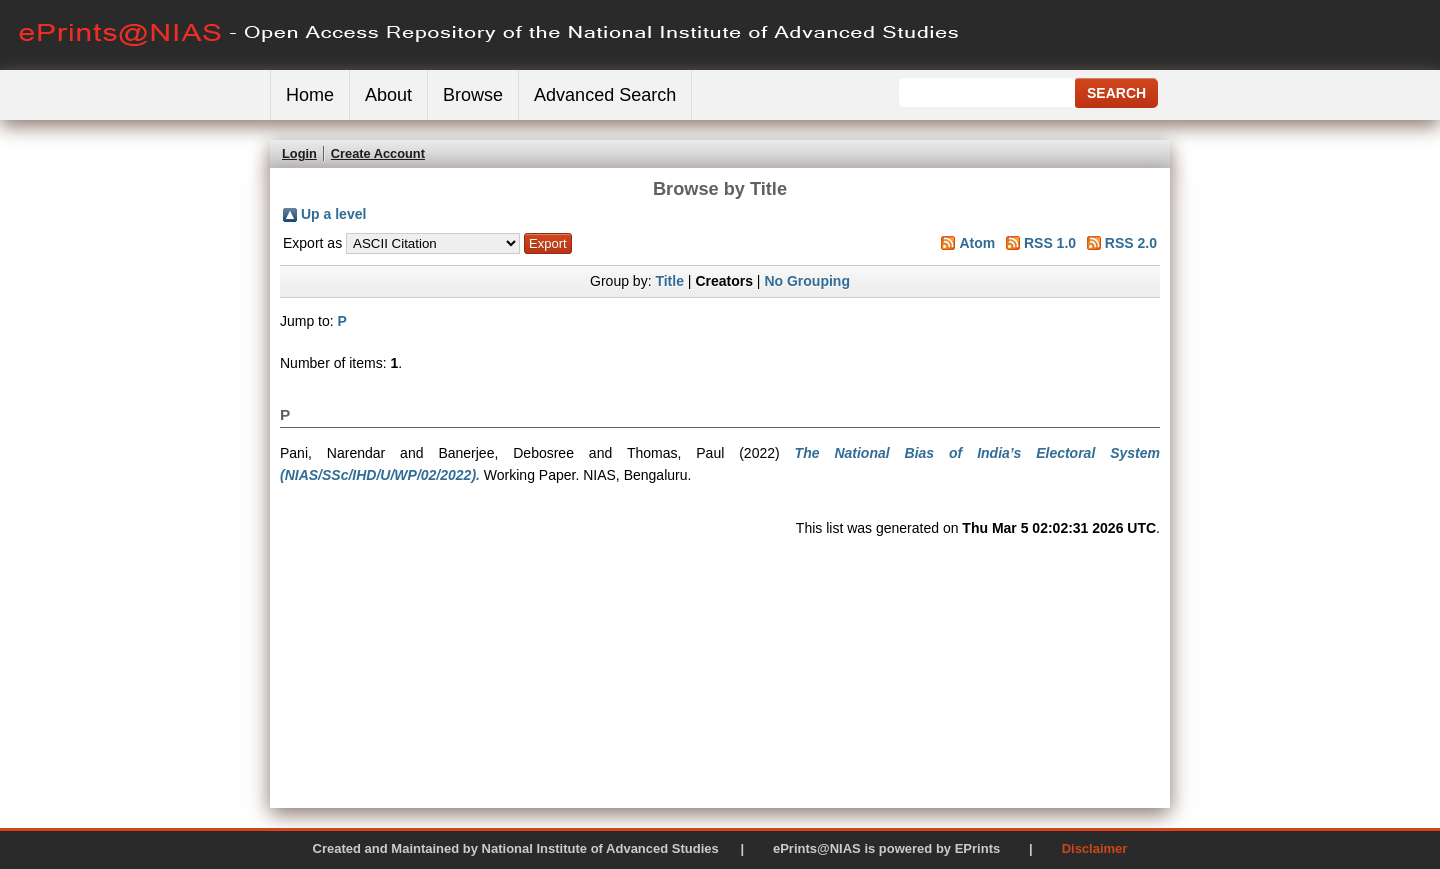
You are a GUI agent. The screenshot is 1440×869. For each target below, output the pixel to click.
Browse (473, 95)
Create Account (378, 153)
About (388, 95)
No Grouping (807, 281)
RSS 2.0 (1131, 243)
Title (669, 281)
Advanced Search (605, 95)
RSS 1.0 (1050, 243)
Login (299, 153)
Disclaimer (1095, 848)
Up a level (333, 214)
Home (310, 95)
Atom (977, 243)
